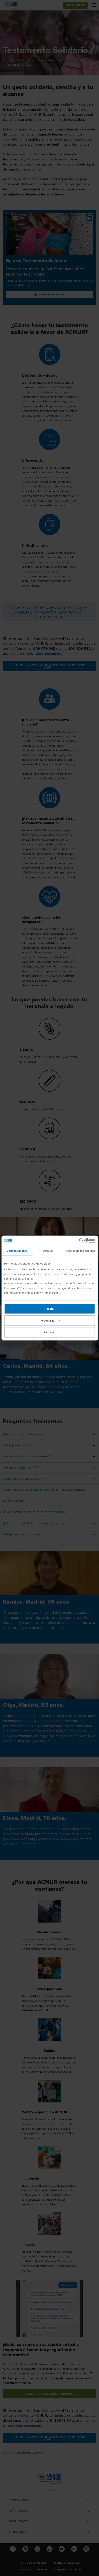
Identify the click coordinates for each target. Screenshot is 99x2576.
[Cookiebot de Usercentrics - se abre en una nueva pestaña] (79, 1240)
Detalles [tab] (48, 1250)
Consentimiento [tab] (17, 1250)
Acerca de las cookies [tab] (80, 1250)
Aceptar (50, 1308)
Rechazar (49, 1332)
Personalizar (50, 1320)
